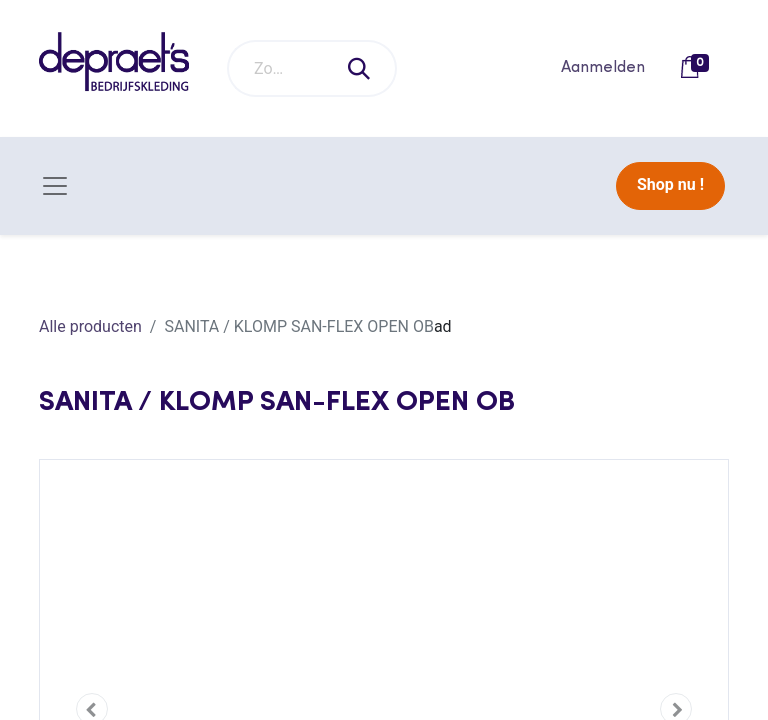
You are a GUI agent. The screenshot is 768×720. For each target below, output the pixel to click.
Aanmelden (603, 68)
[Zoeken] (360, 68)
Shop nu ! (670, 184)
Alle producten (90, 326)
